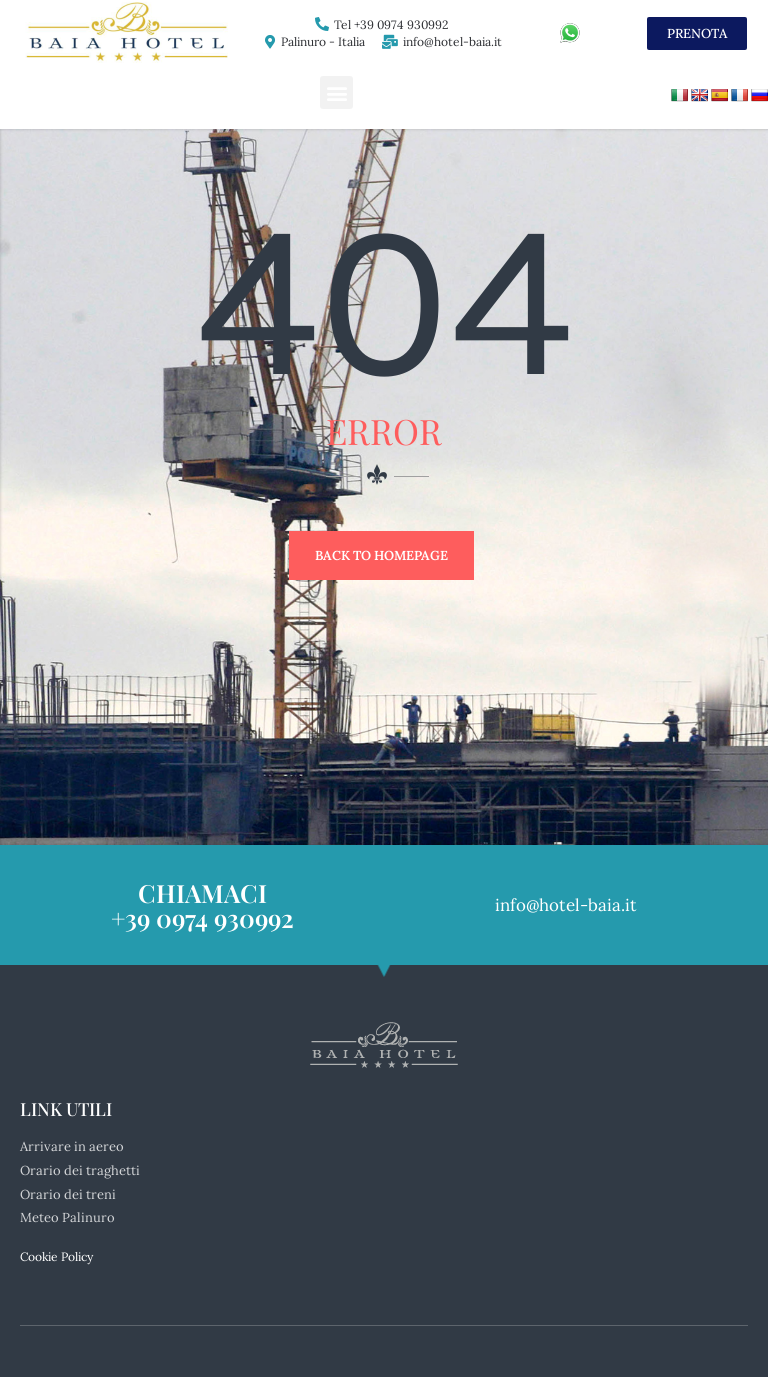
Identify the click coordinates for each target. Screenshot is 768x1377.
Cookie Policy (56, 1251)
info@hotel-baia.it (452, 41)
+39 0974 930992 (202, 912)
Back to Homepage (381, 555)
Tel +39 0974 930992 (391, 24)
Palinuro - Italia (323, 41)
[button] (336, 92)
